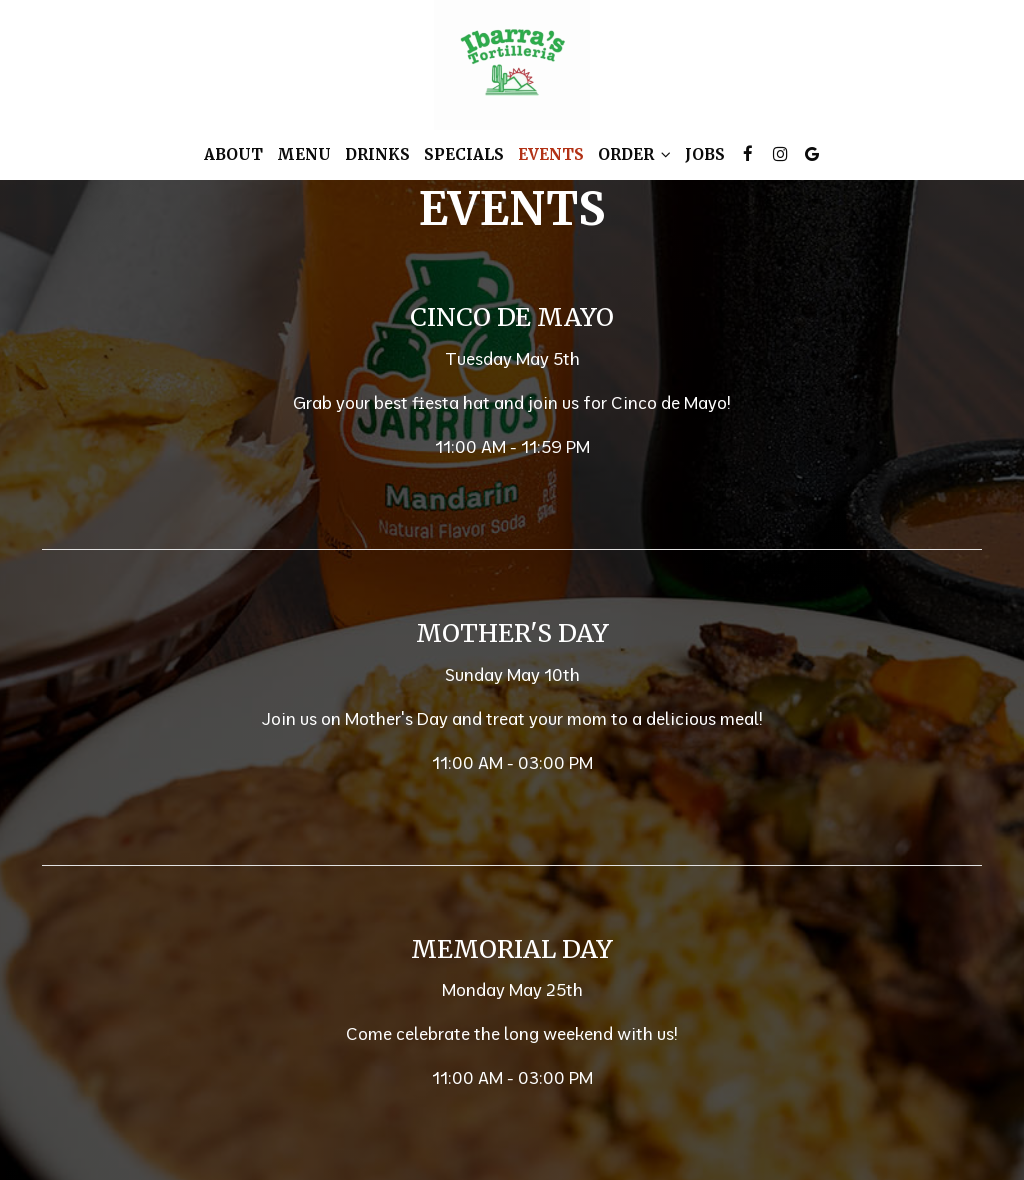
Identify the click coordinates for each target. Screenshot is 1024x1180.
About (233, 154)
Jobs (705, 154)
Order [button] (634, 154)
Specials (464, 154)
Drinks (377, 154)
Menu (304, 154)
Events (551, 154)
